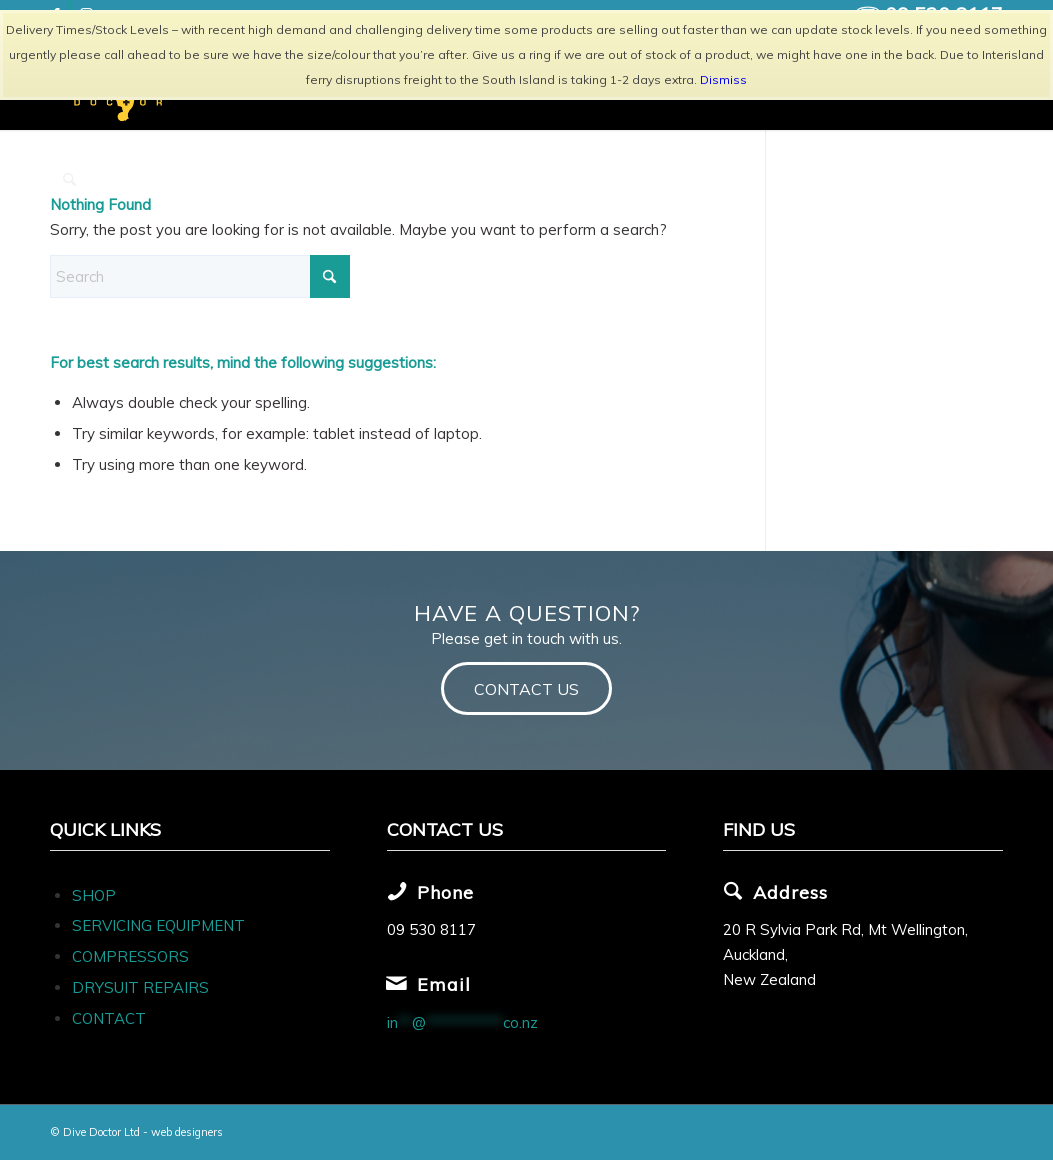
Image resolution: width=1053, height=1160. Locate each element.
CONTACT (109, 1018)
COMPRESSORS (132, 956)
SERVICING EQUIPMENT (158, 925)
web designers (187, 1132)
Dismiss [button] (723, 79)
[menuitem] (69, 180)
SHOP (94, 895)
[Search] (69, 180)
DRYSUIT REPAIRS (140, 987)
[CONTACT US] (526, 688)
